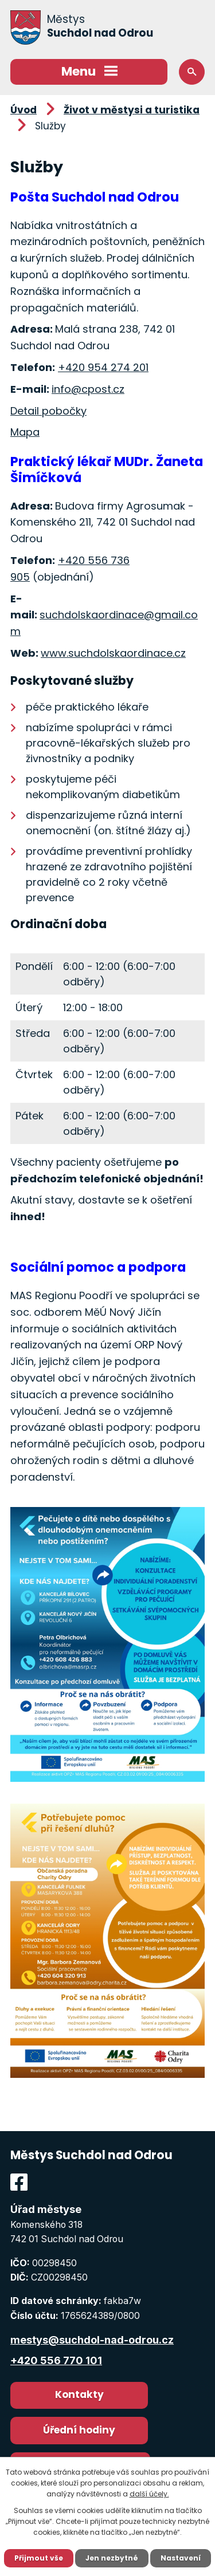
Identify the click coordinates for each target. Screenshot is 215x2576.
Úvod (23, 110)
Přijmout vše (38, 2558)
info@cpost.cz (88, 389)
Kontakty (79, 2394)
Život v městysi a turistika (132, 110)
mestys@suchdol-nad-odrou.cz (92, 2340)
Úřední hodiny (79, 2430)
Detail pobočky (48, 411)
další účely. (149, 2494)
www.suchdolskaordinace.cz (113, 653)
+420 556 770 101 (56, 2360)
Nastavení (181, 2558)
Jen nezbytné (111, 2558)
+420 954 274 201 (103, 367)
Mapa (25, 432)
